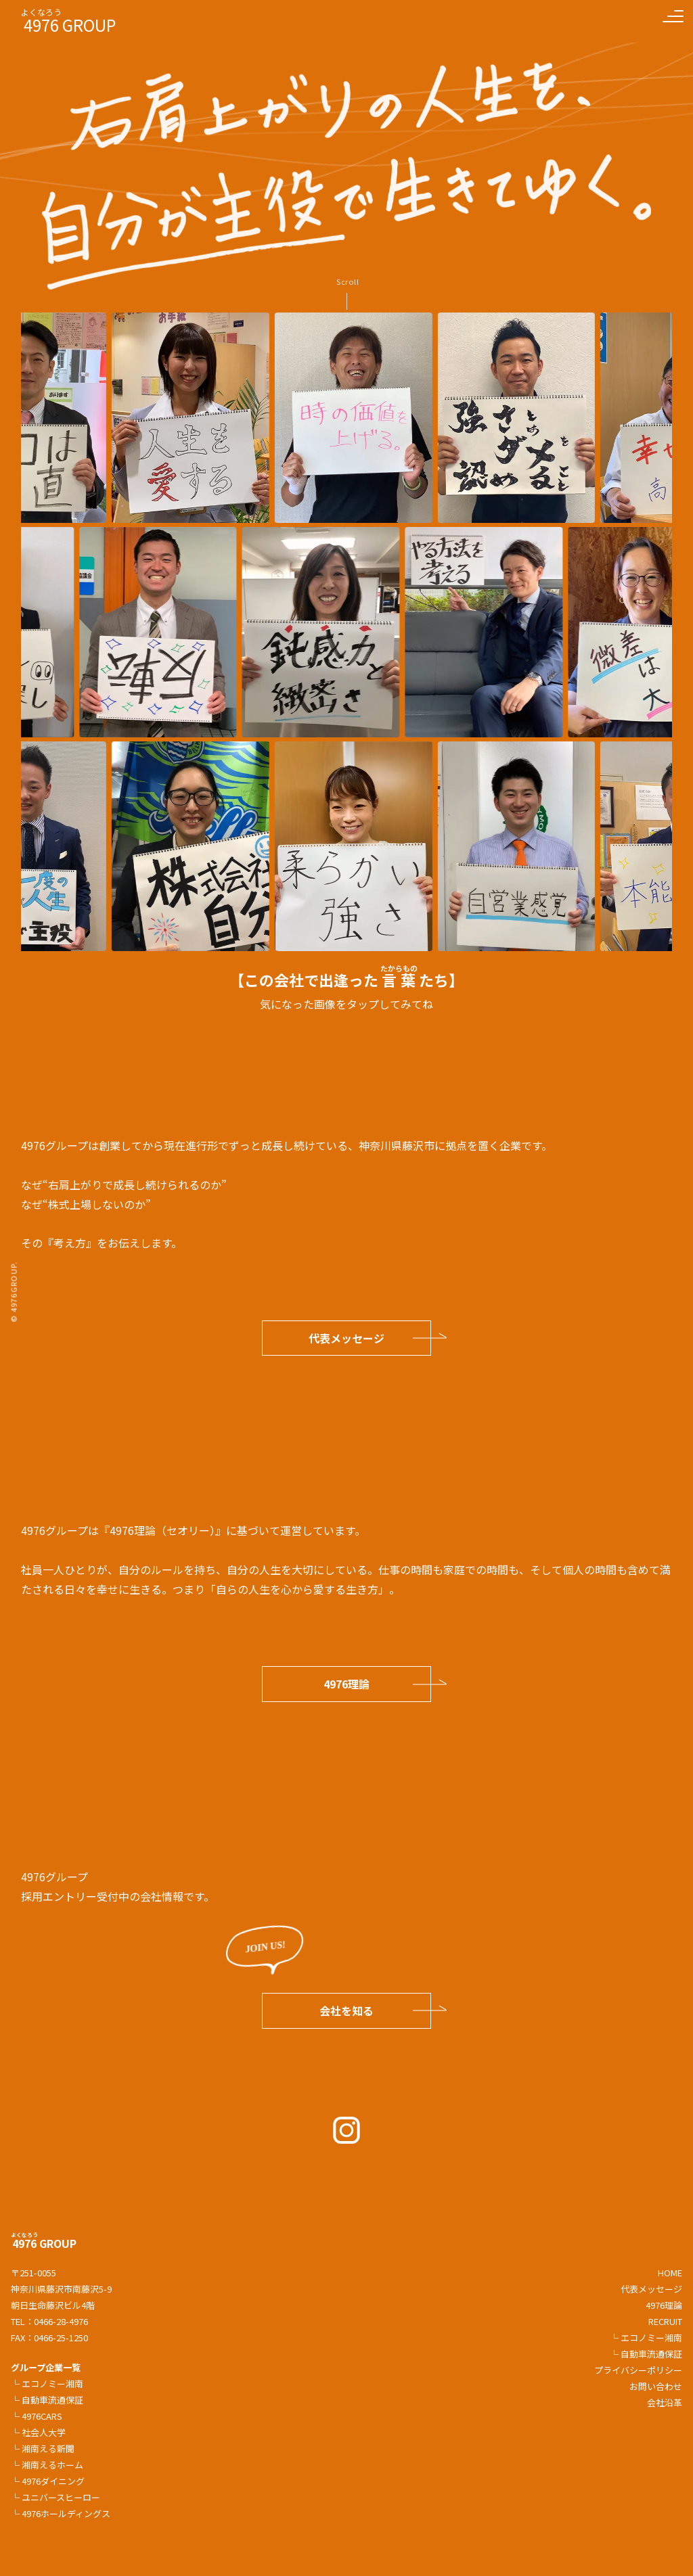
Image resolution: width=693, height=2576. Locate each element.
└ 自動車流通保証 (47, 2399)
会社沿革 (664, 2402)
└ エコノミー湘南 (47, 2383)
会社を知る (346, 2010)
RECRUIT (665, 2321)
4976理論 (346, 1684)
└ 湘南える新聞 (42, 2448)
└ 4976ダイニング (48, 2481)
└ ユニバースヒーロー (55, 2497)
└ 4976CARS (36, 2416)
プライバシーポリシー (638, 2370)
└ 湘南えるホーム (47, 2464)
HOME (670, 2272)
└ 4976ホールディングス (60, 2513)
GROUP (43, 2243)
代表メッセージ (346, 1338)
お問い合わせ (655, 2386)
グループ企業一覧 (46, 2367)
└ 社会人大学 (38, 2432)
